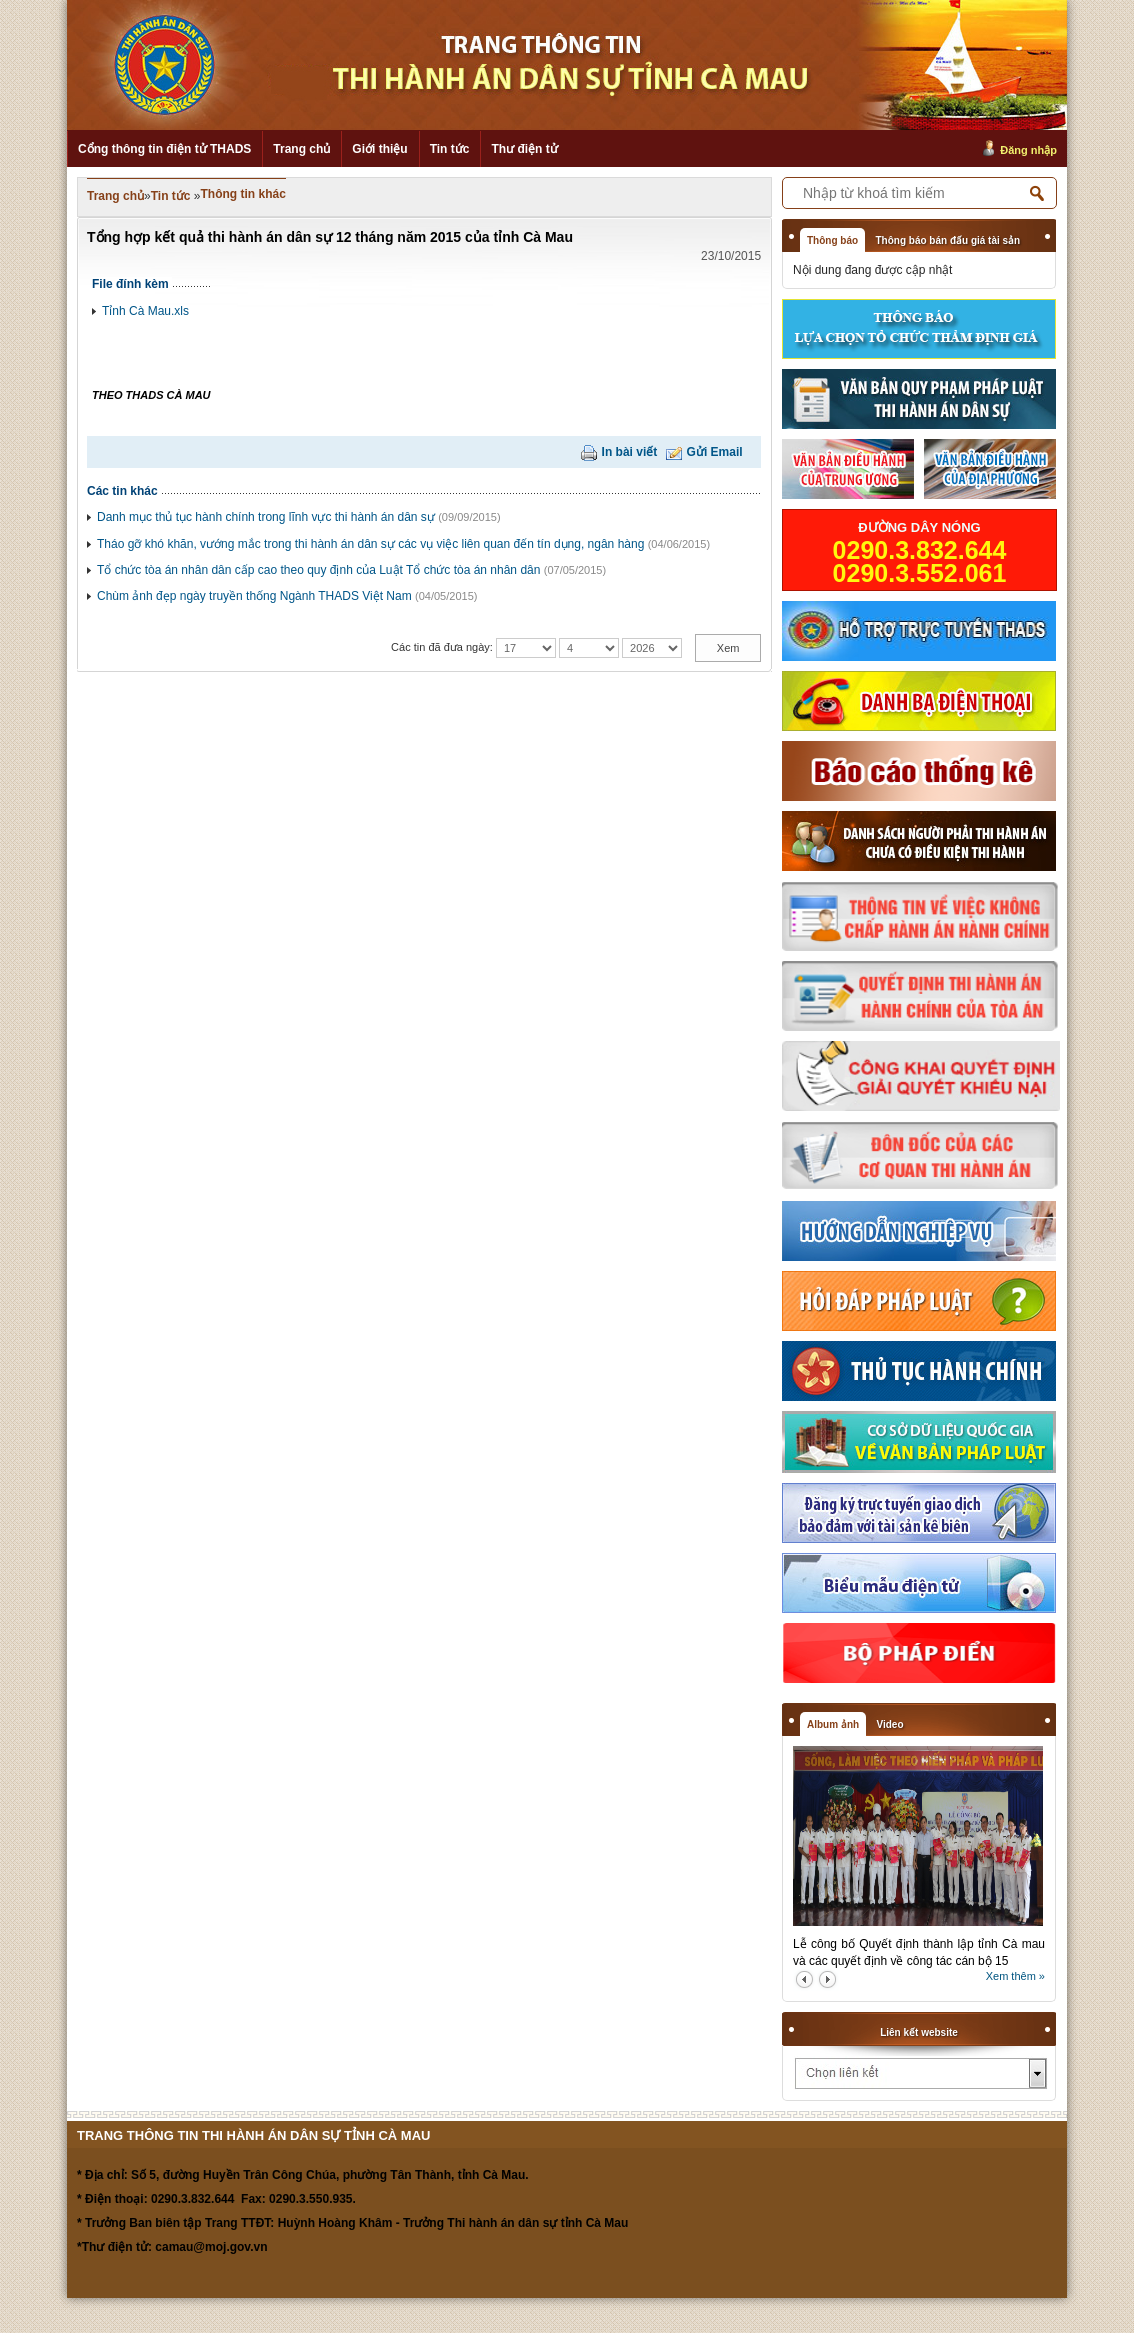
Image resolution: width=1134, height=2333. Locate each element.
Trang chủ (301, 149)
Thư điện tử (524, 149)
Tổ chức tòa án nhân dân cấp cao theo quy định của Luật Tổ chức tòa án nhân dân (318, 570)
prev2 (804, 1979)
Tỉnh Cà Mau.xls (145, 311)
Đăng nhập (1028, 150)
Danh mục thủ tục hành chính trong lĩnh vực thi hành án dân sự (266, 517)
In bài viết (630, 452)
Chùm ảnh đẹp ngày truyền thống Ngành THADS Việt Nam (254, 596)
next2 (827, 1979)
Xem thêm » (1015, 1976)
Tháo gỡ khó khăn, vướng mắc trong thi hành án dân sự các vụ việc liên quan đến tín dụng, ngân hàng (370, 544)
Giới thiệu (379, 149)
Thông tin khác (243, 194)
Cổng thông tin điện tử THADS (164, 149)
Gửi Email (715, 452)
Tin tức (450, 149)
